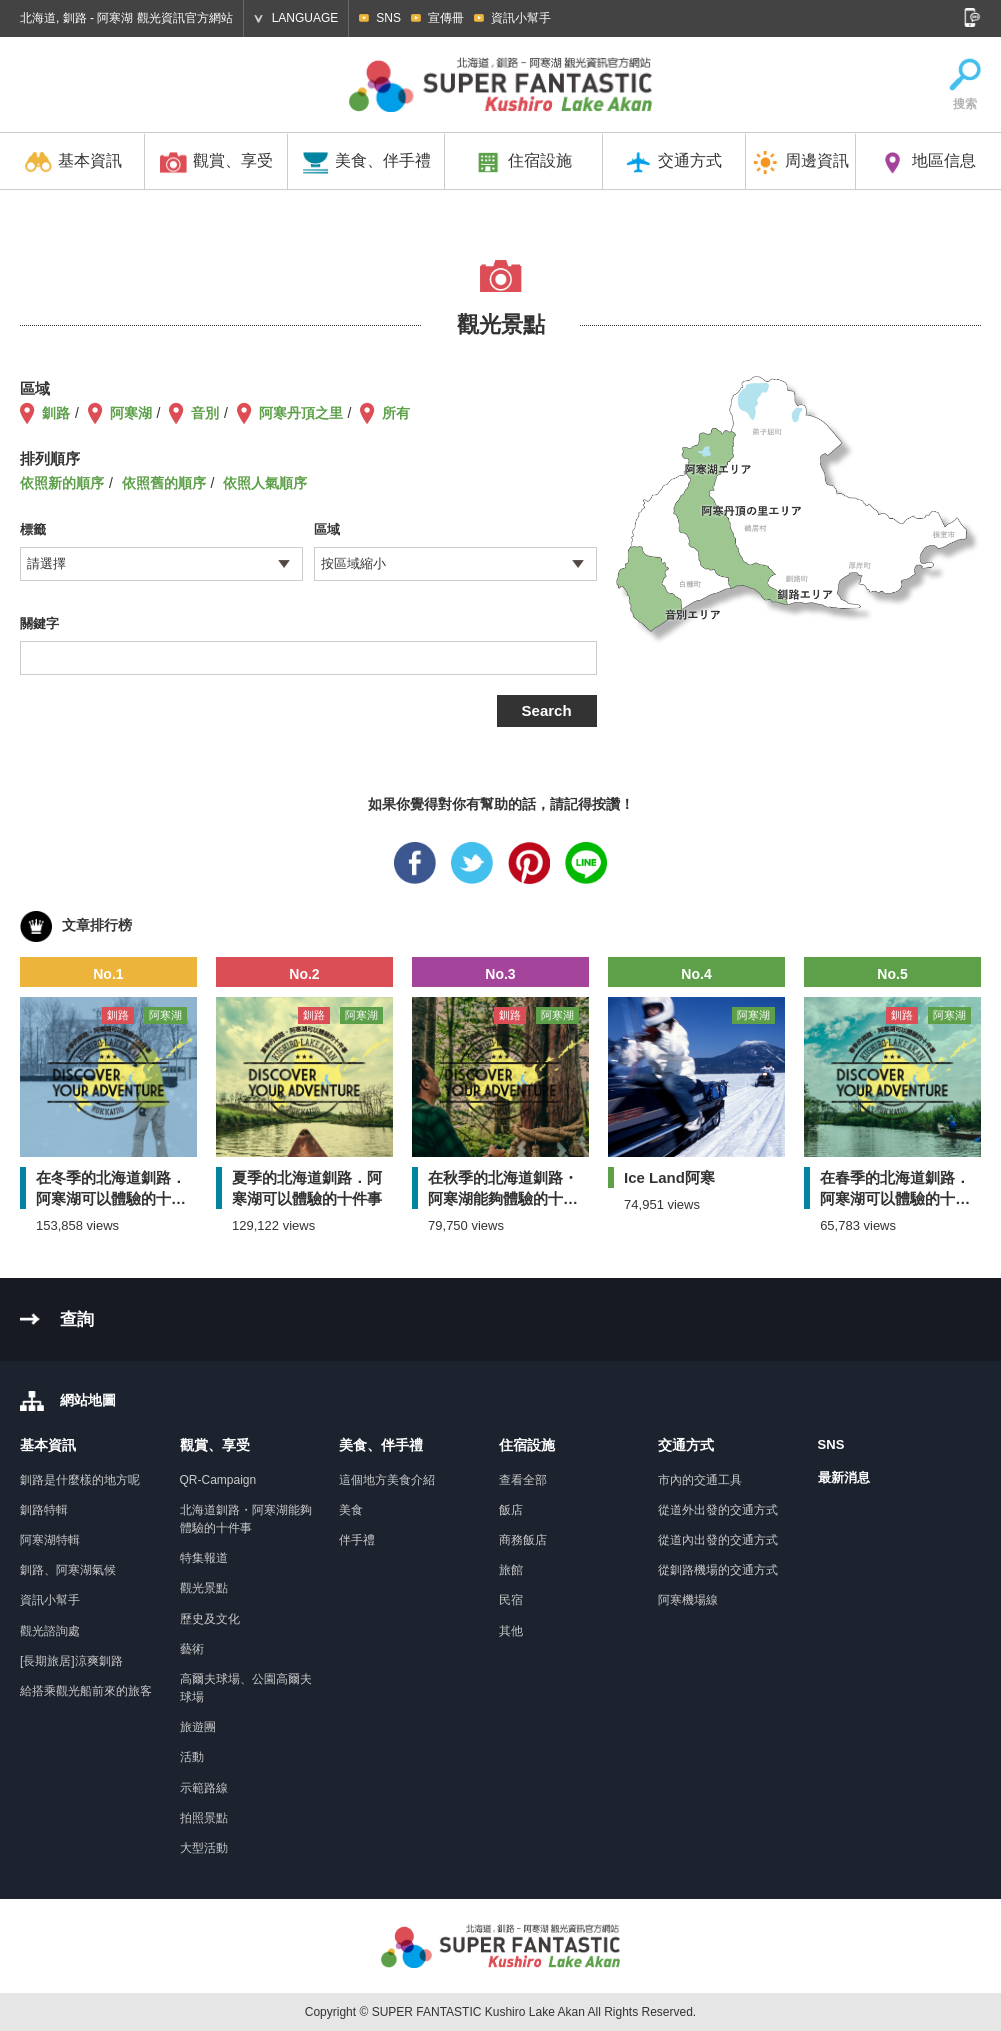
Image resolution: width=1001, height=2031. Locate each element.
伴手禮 (357, 1540)
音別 (205, 413)
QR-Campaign (218, 1480)
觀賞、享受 (216, 162)
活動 (192, 1757)
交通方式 (673, 162)
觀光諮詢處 (50, 1631)
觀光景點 (204, 1588)
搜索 (965, 84)
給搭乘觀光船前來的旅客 (86, 1691)
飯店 (511, 1510)
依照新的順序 (62, 483)
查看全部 (523, 1480)
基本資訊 (73, 162)
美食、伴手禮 (366, 162)
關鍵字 (39, 623)
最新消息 (844, 1477)
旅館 (511, 1570)
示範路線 (204, 1788)
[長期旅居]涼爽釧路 (71, 1661)
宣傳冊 (446, 18)
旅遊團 (198, 1727)
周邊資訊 (800, 162)
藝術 (192, 1649)
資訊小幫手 (521, 18)
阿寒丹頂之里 (301, 413)
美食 (351, 1510)
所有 (396, 413)
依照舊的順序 (164, 483)
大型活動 (204, 1848)
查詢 (77, 1319)
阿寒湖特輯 (50, 1540)
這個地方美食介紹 (387, 1480)
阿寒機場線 (688, 1600)
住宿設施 (523, 162)
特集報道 (204, 1558)
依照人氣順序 (265, 483)
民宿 (511, 1600)
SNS (388, 18)
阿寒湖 (131, 413)
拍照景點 (204, 1818)
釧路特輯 (44, 1510)
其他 (511, 1631)
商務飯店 (523, 1540)
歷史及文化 (210, 1619)
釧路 (56, 413)
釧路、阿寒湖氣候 (68, 1570)
